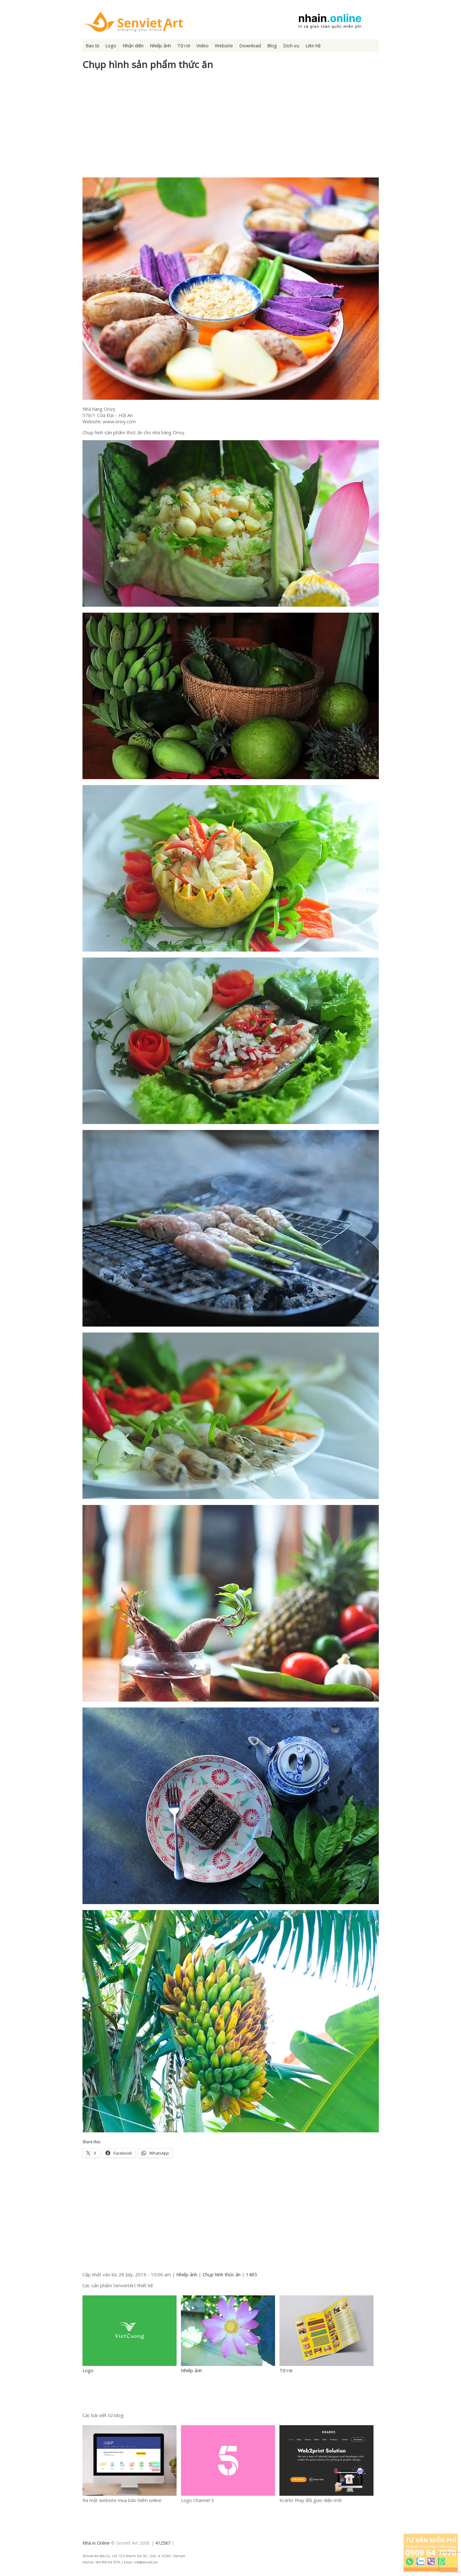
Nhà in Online (96, 2543)
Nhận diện (133, 45)
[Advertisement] (230, 127)
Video (202, 45)
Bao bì (92, 45)
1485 (251, 2274)
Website (224, 45)
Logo (110, 45)
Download (250, 45)
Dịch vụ (291, 45)
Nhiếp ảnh (160, 45)
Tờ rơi (183, 45)
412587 (162, 2543)
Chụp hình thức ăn (222, 2274)
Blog (272, 45)
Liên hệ (313, 45)
